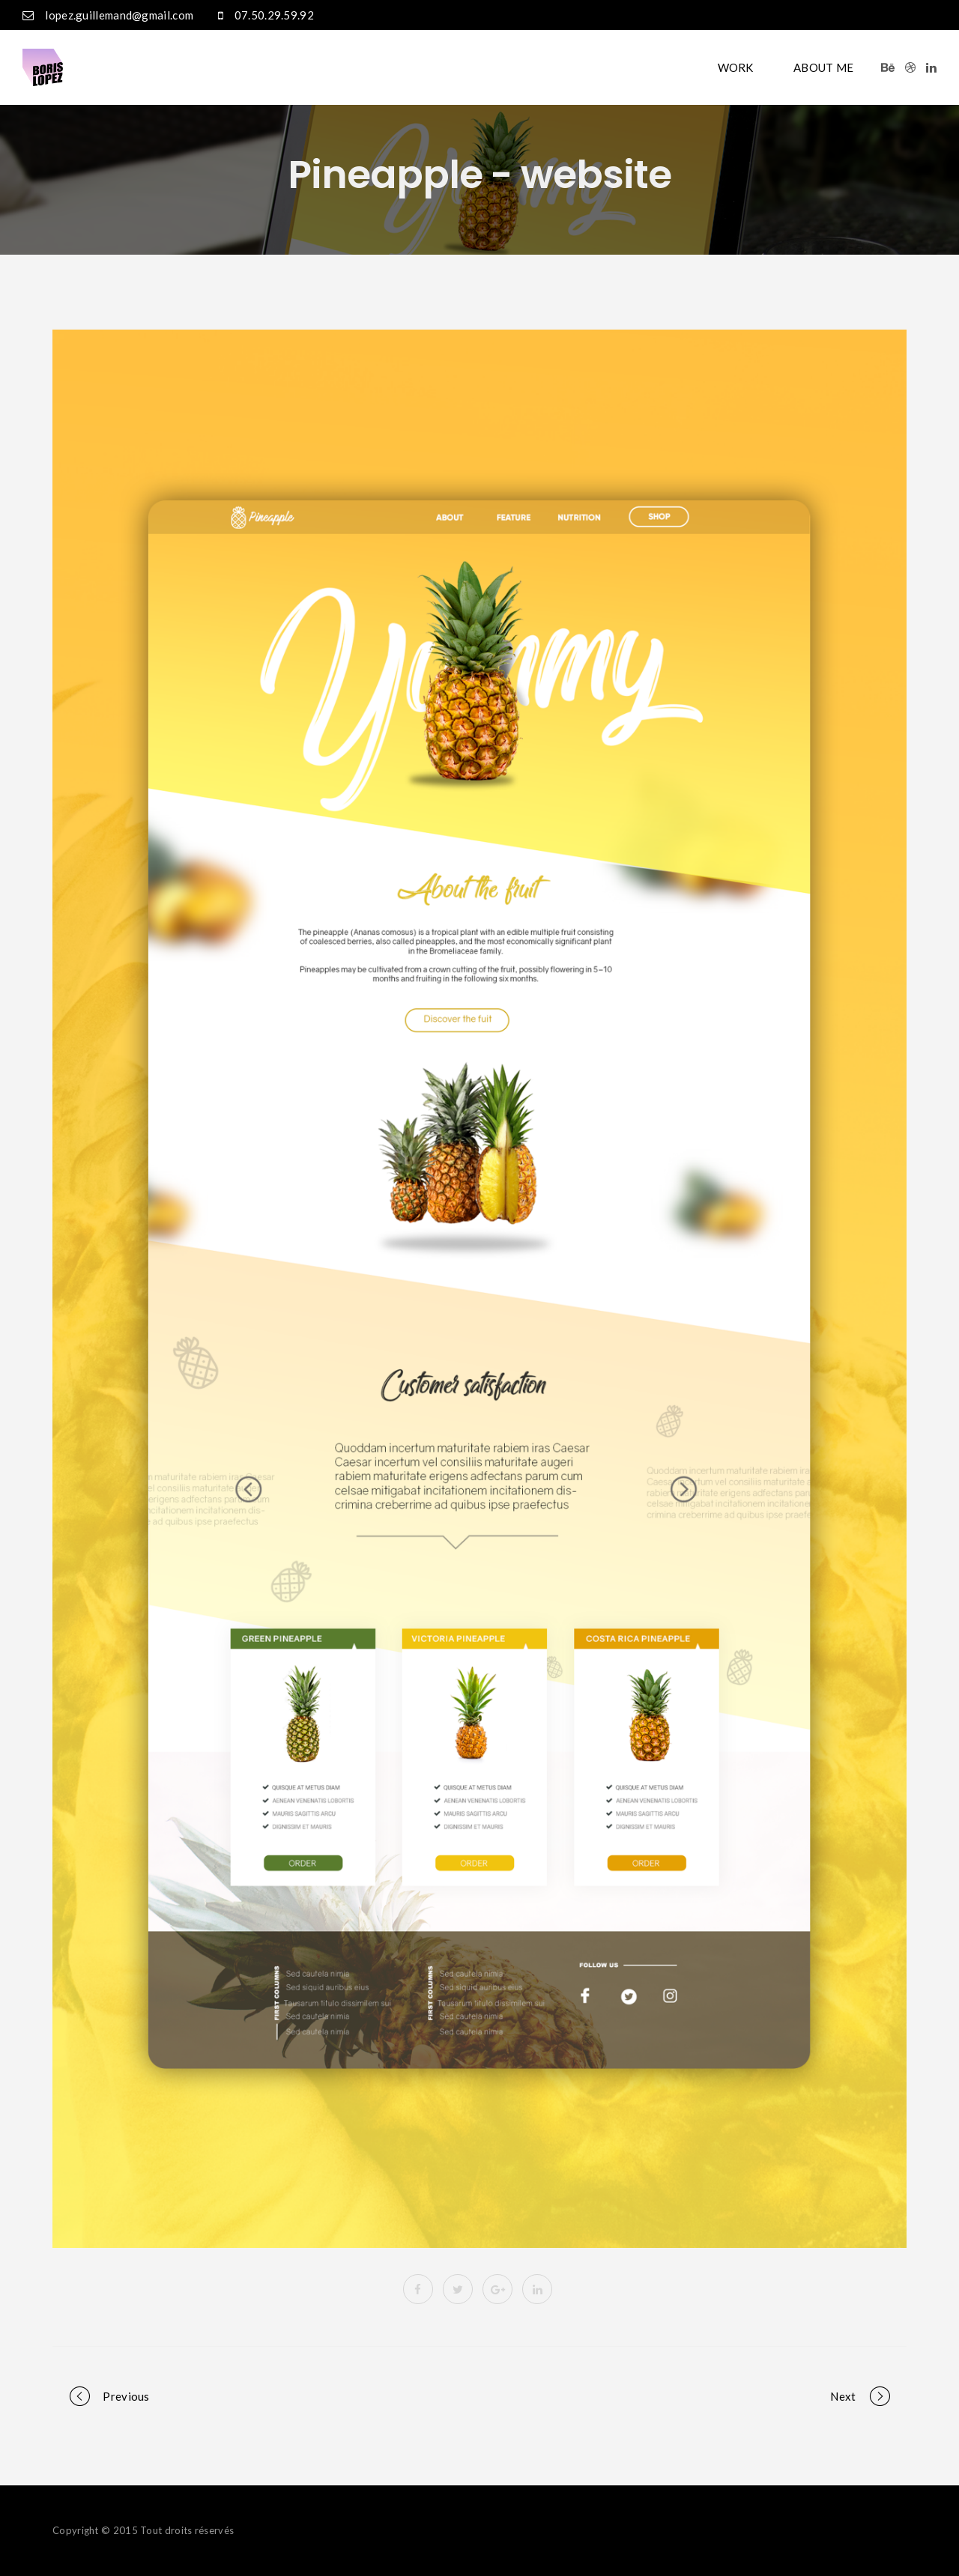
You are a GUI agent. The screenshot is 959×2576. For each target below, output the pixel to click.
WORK (736, 67)
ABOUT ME (823, 67)
